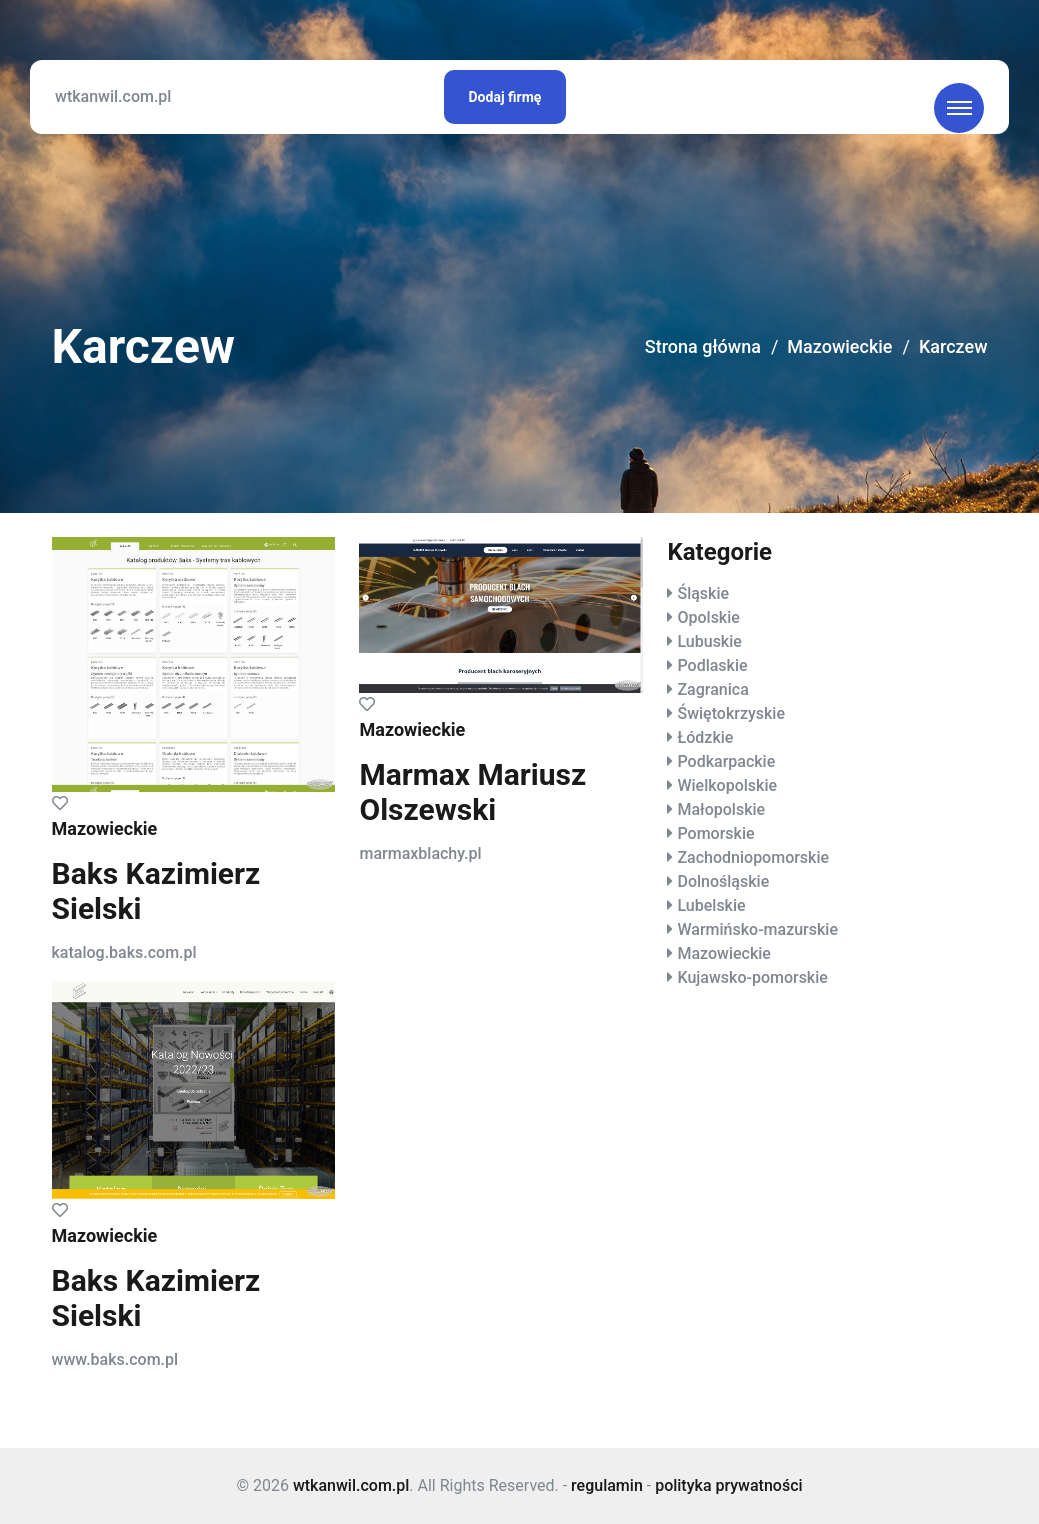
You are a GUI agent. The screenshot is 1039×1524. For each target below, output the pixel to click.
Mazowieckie (839, 346)
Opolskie (708, 617)
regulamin (607, 1485)
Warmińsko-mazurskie (757, 929)
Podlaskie (712, 665)
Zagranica (712, 689)
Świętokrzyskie (731, 713)
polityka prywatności (728, 1485)
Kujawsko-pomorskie (752, 977)
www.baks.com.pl (115, 1359)
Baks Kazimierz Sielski (156, 891)
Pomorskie (715, 833)
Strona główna (703, 346)
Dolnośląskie (723, 881)
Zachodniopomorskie (753, 857)
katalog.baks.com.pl (124, 952)
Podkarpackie (726, 761)
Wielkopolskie (727, 785)
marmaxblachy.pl (420, 853)
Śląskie (703, 593)
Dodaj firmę (505, 97)
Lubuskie (709, 641)
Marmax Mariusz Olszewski (472, 792)
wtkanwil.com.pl (113, 96)
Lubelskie (711, 905)
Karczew (953, 346)
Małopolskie (721, 809)
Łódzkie (705, 737)
